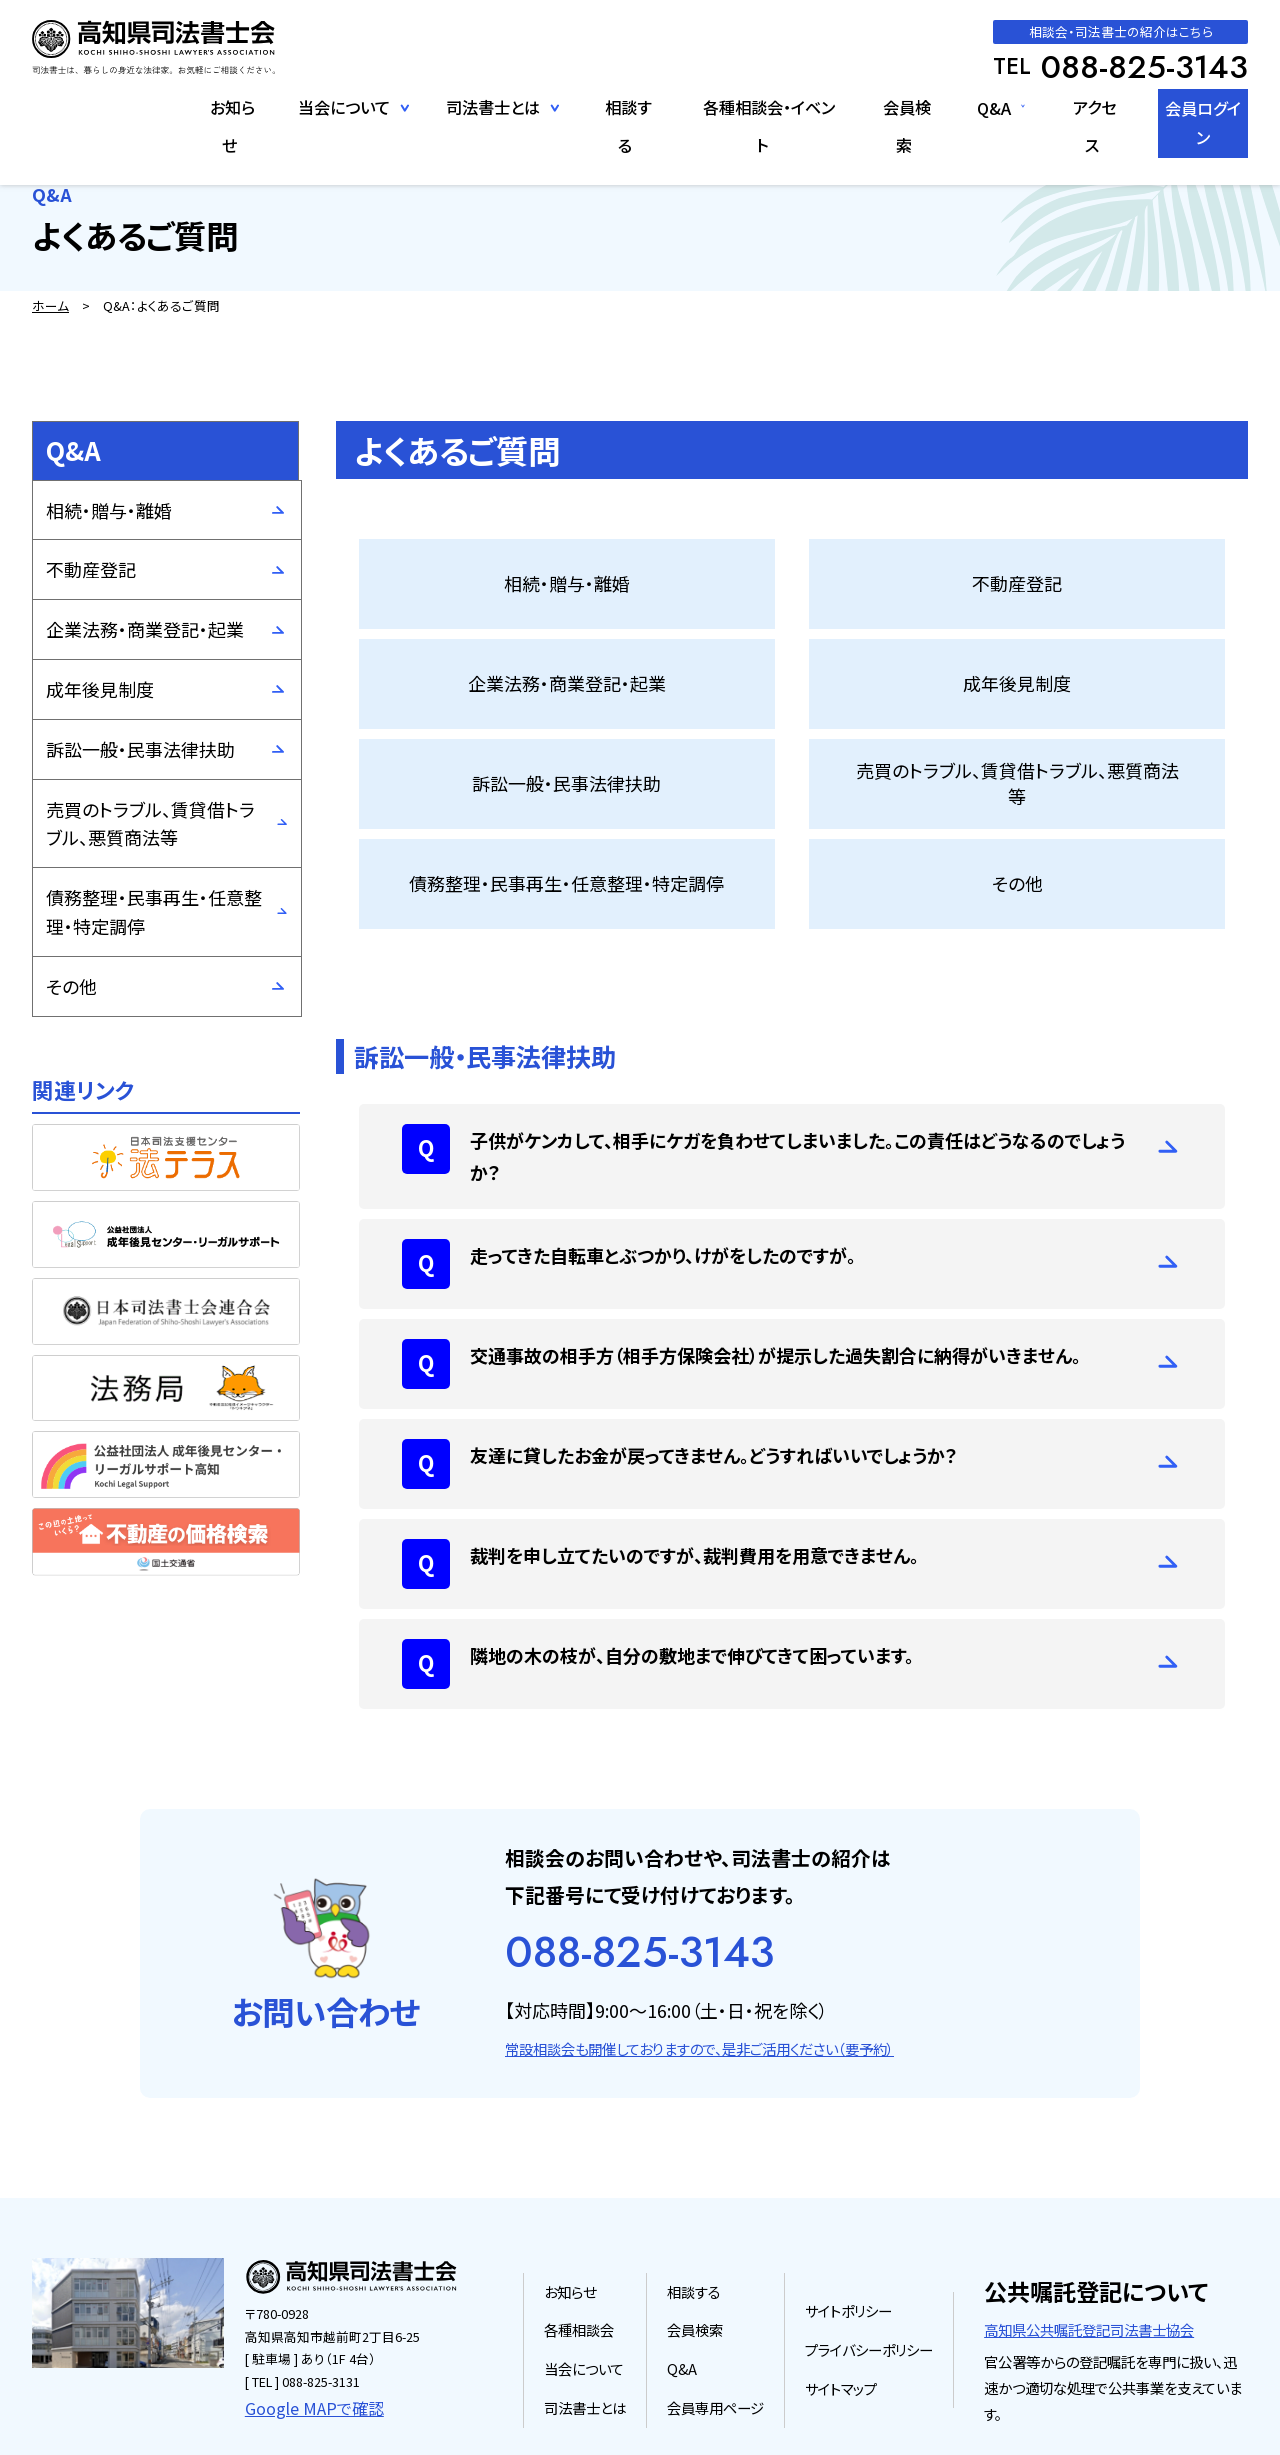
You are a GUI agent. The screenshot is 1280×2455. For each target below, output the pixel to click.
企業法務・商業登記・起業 (145, 629)
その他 (71, 986)
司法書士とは (601, 2329)
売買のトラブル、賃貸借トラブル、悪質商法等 (150, 823)
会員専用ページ (726, 2329)
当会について (600, 2291)
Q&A (971, 107)
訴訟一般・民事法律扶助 (140, 749)
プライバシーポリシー (873, 2272)
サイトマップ (847, 2310)
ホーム (50, 305)
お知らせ (211, 107)
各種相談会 (595, 2253)
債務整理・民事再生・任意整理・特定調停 (154, 911)
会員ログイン (1193, 107)
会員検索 (886, 107)
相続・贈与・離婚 (109, 510)
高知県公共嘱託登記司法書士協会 (1089, 2252)
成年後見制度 (100, 689)
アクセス (1073, 107)
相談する (607, 107)
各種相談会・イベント (745, 107)
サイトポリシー (854, 2234)
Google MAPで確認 (300, 2329)
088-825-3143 (639, 1879)
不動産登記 (91, 569)
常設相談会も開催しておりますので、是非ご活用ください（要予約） (699, 1975)
